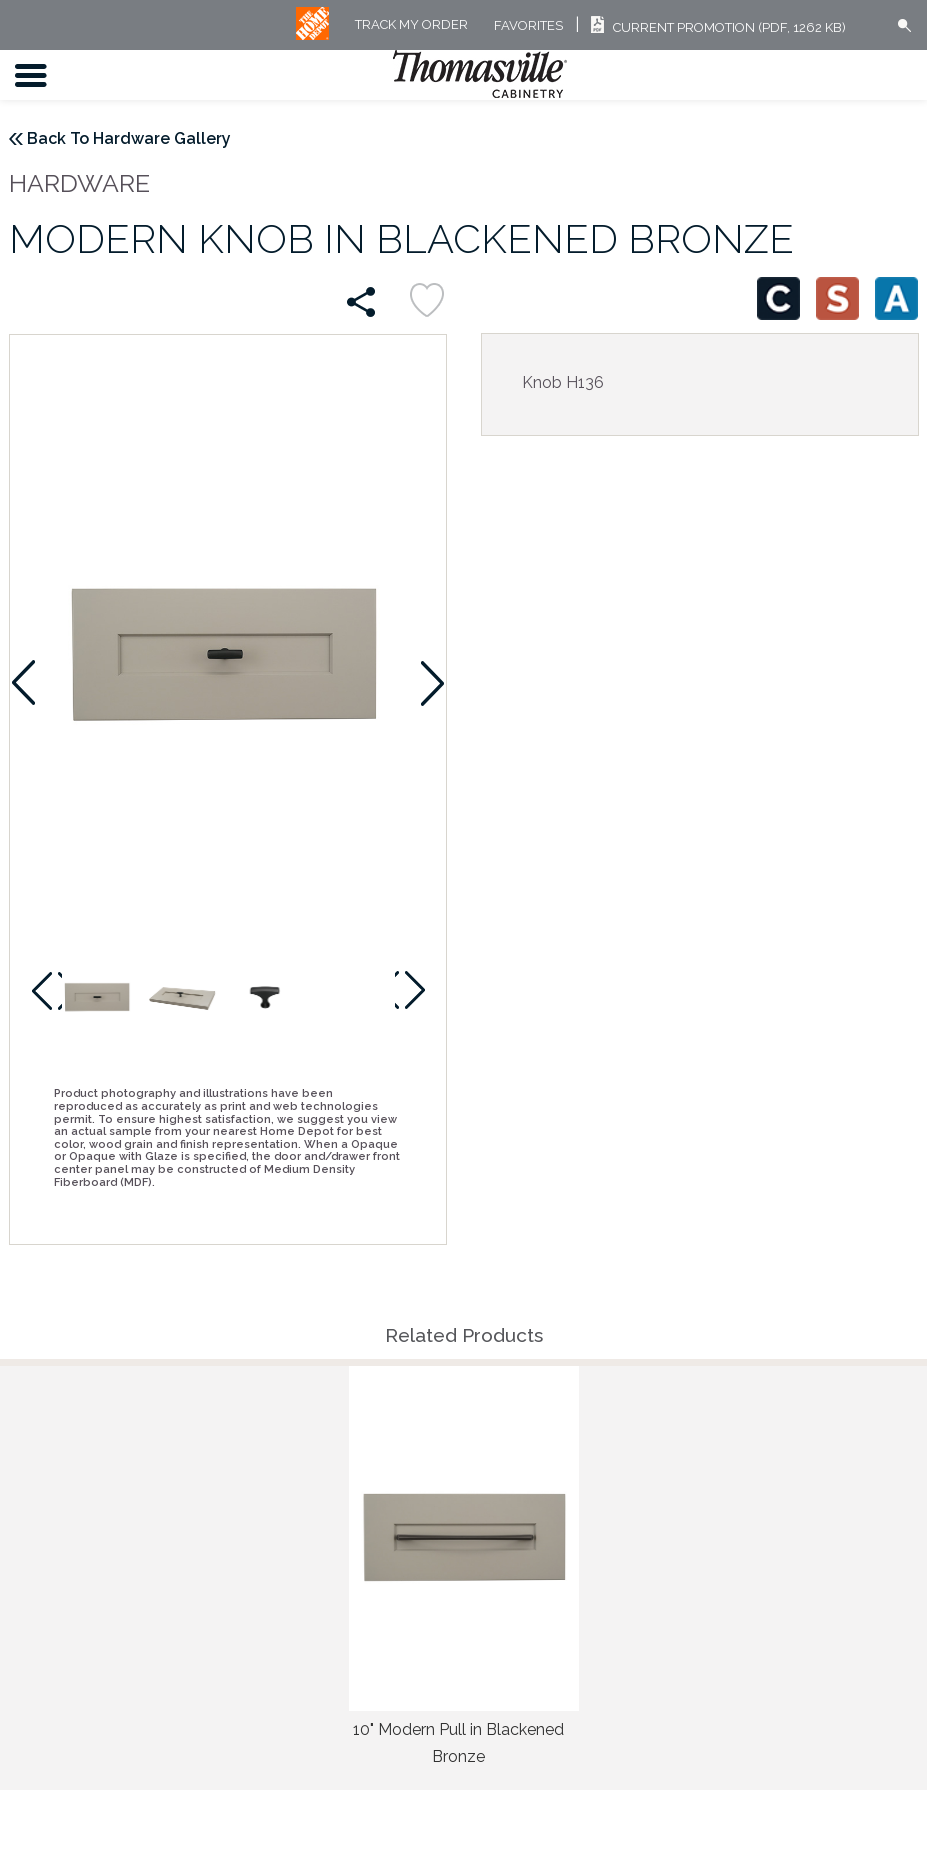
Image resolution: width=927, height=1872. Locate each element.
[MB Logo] (312, 35)
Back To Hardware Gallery (129, 138)
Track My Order (411, 25)
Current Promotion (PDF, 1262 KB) (715, 27)
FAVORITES (528, 25)
